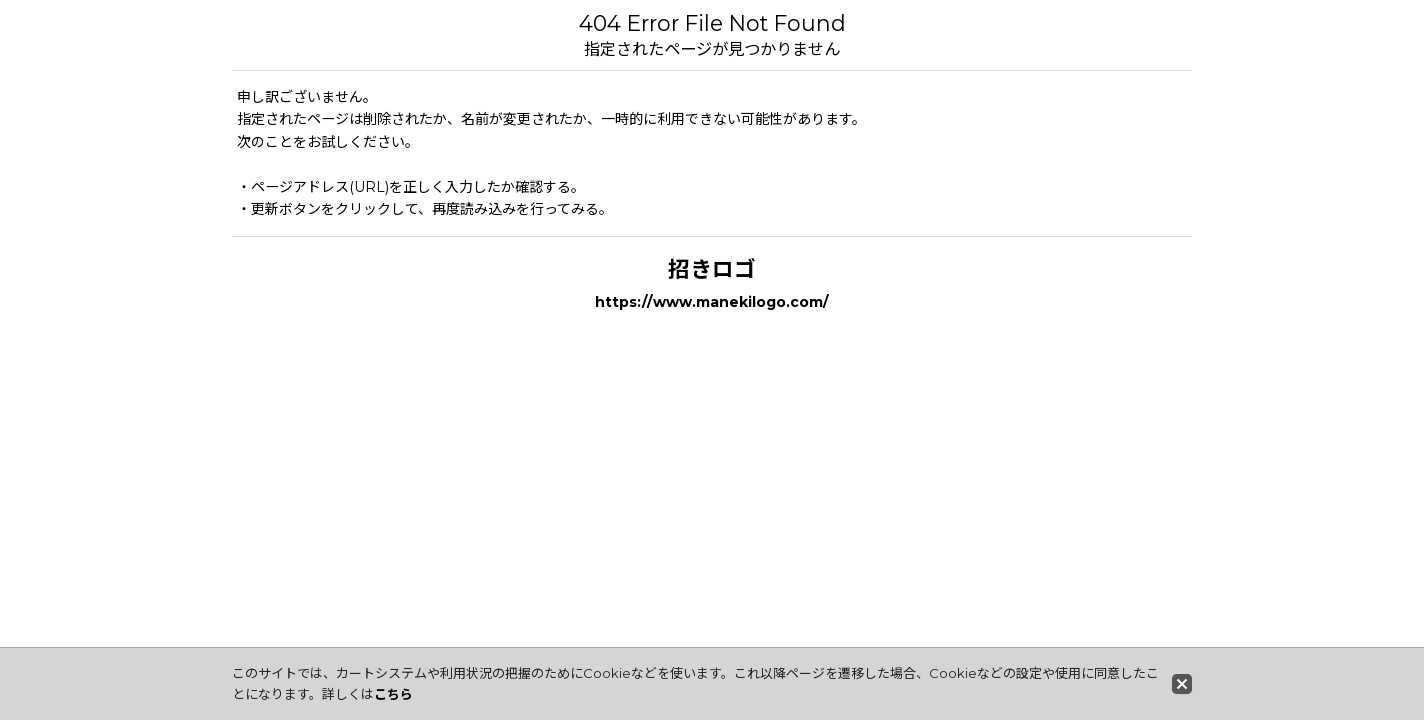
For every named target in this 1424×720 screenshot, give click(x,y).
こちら (393, 694)
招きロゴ (712, 269)
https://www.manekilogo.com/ (712, 302)
